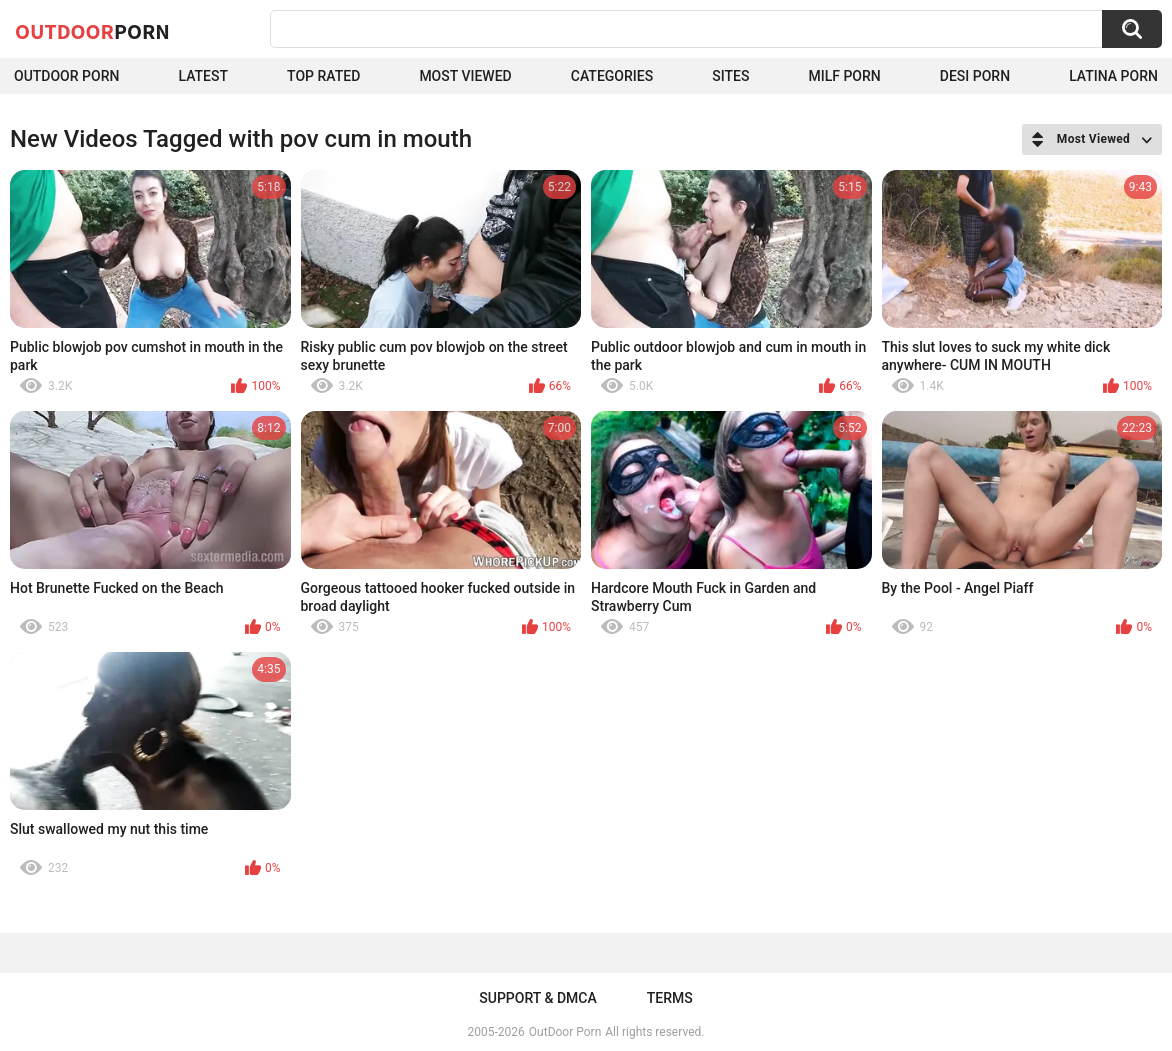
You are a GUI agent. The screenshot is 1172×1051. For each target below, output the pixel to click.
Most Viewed (465, 76)
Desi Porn (975, 76)
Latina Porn (1113, 76)
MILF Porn (844, 76)
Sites (730, 76)
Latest (203, 76)
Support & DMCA (537, 998)
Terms (670, 998)
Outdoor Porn (66, 76)
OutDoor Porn (565, 1032)
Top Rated (323, 76)
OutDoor (92, 31)
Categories (612, 76)
